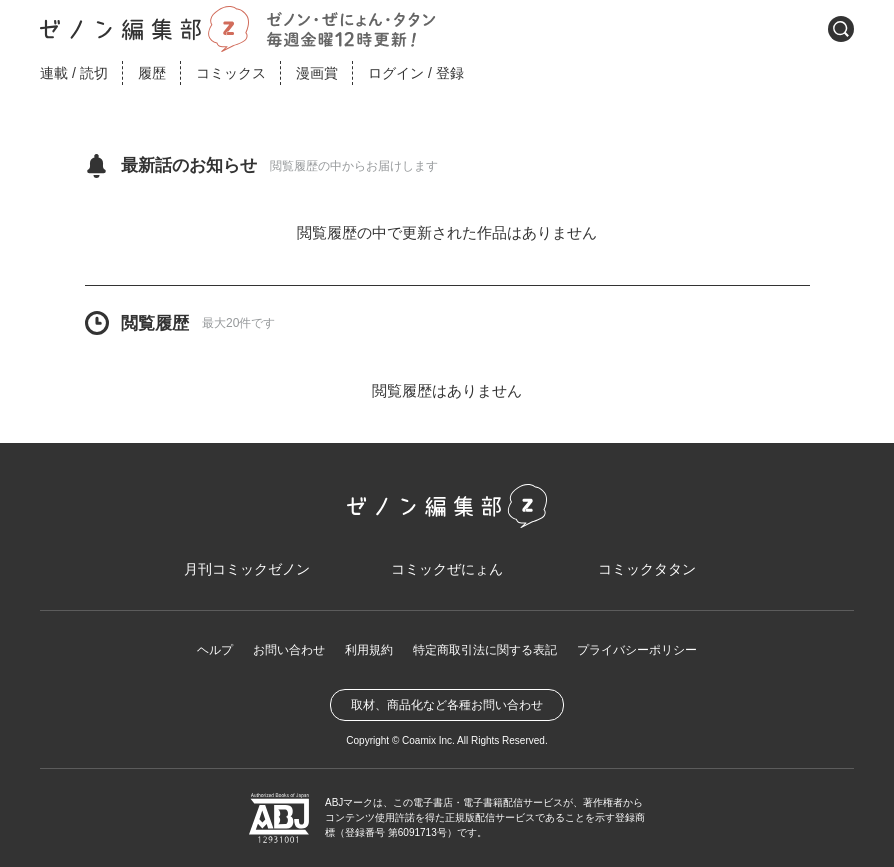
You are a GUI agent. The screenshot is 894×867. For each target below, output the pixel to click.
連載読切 (74, 73)
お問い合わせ (289, 650)
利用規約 (369, 650)
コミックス (231, 73)
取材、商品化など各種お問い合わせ (447, 705)
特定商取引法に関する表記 (485, 650)
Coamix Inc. (428, 740)
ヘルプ (215, 650)
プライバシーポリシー (637, 650)
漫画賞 (317, 73)
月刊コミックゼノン (247, 569)
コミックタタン (647, 569)
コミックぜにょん (447, 569)
